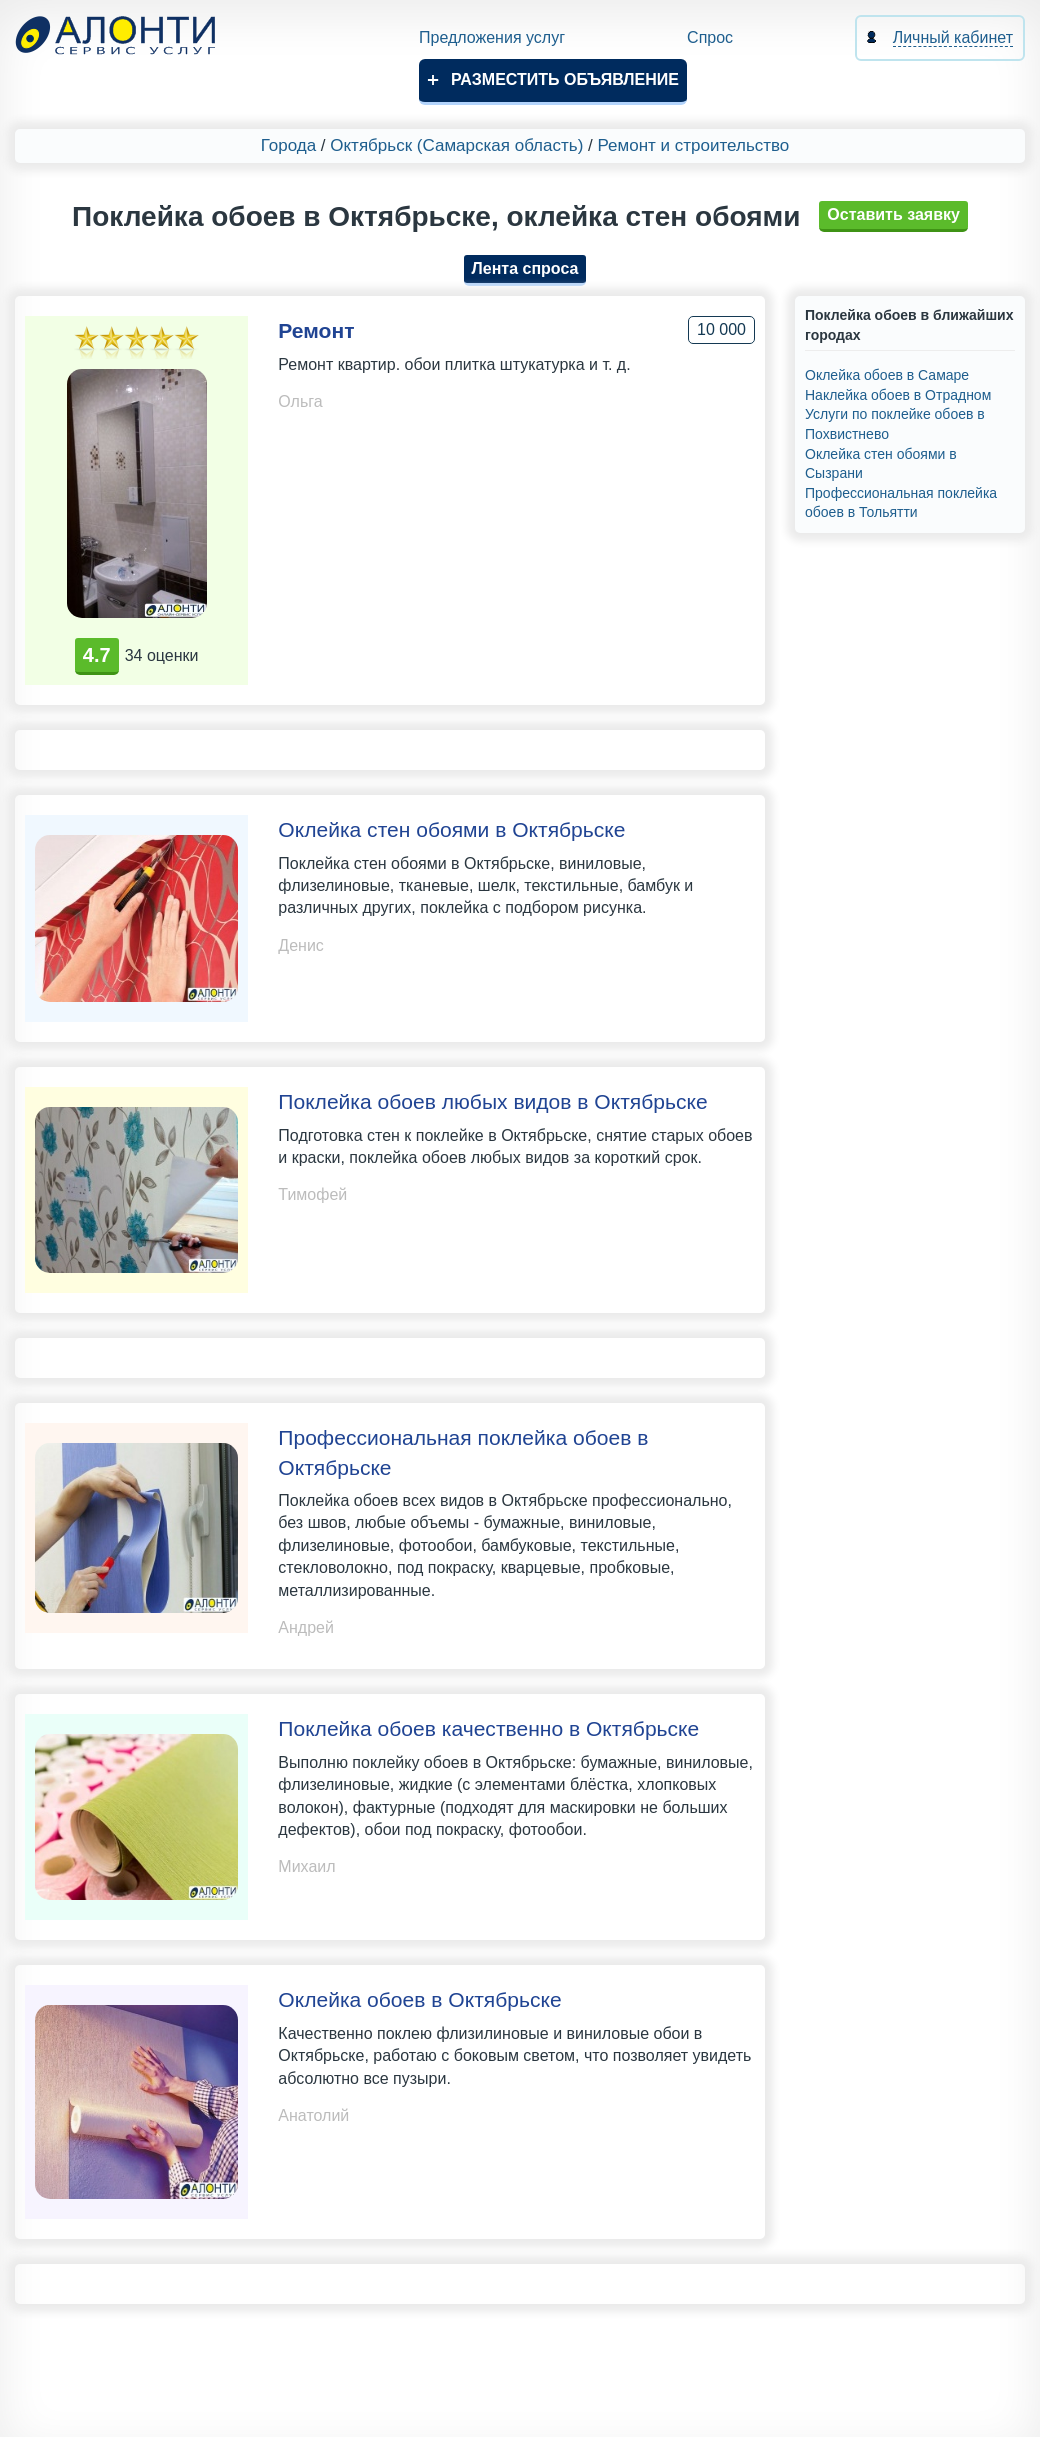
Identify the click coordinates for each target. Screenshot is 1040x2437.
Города (288, 145)
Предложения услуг (492, 37)
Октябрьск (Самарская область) (456, 145)
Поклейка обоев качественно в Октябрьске (488, 1728)
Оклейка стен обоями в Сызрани (881, 464)
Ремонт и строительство (693, 145)
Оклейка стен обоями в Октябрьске (451, 829)
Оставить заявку (893, 214)
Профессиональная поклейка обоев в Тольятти (901, 503)
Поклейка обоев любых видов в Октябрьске (492, 1101)
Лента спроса (525, 268)
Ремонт (316, 330)
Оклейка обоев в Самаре (887, 375)
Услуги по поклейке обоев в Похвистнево (895, 424)
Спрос (710, 37)
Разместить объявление (565, 79)
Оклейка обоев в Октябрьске (419, 1999)
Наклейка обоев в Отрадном (898, 395)
